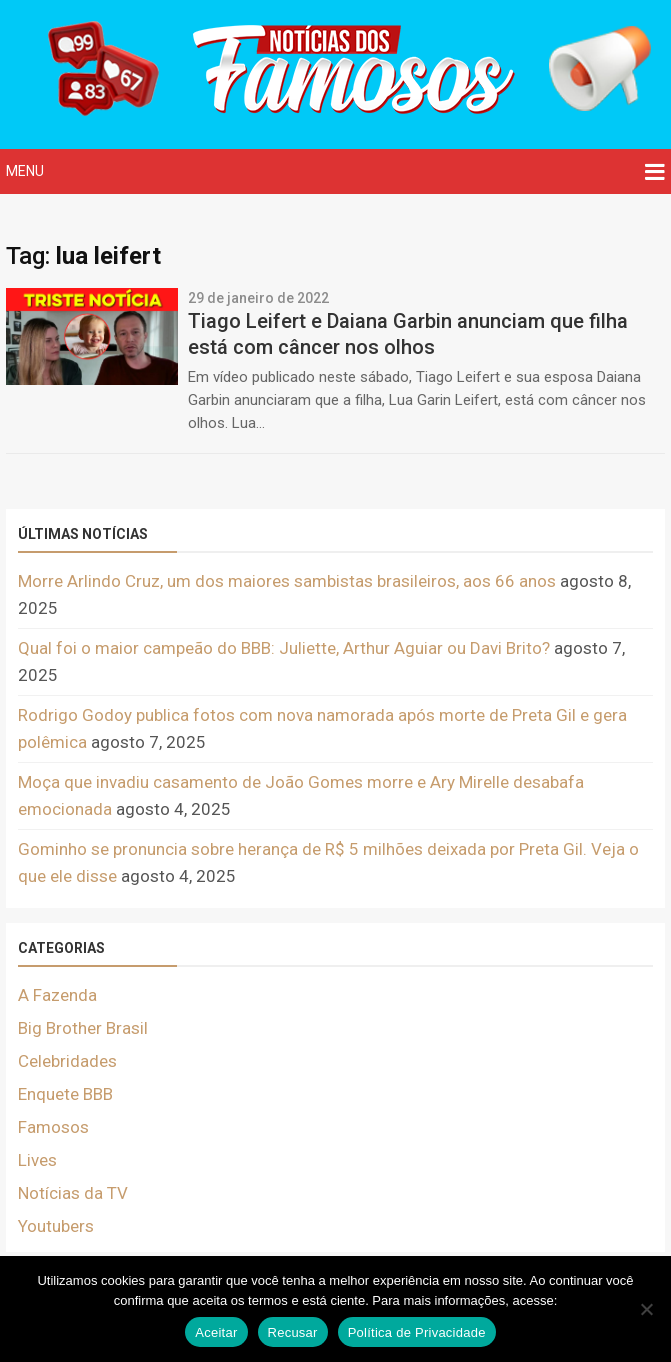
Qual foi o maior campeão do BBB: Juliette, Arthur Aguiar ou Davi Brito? (284, 648)
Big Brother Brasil (83, 1028)
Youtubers (56, 1226)
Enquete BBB (65, 1094)
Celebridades (67, 1061)
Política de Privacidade (417, 1332)
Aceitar (216, 1332)
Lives (37, 1160)
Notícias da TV (73, 1193)
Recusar (293, 1332)
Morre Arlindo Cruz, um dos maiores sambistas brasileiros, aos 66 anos (287, 581)
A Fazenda (57, 995)
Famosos (53, 1127)
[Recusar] (646, 1309)
